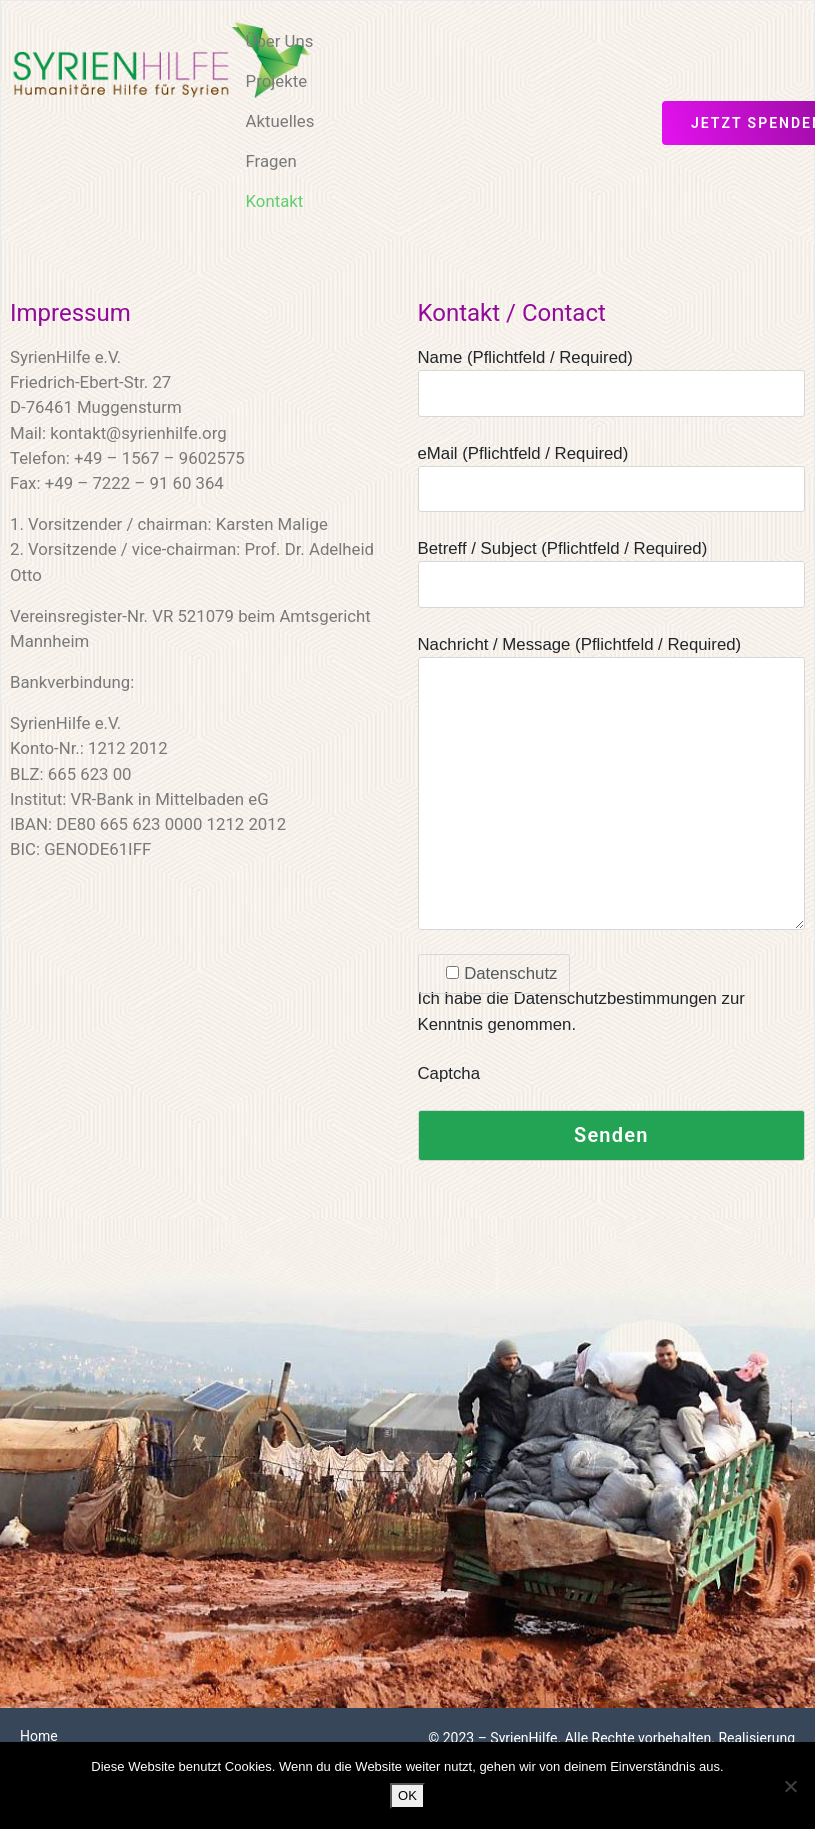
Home (39, 1736)
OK (407, 1795)
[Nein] (790, 1786)
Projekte (277, 81)
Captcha (449, 1073)
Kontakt (275, 201)
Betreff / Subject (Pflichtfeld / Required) (612, 566)
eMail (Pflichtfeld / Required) (612, 471)
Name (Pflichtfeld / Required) (612, 375)
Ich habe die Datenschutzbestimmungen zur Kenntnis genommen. (581, 998)
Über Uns (280, 41)
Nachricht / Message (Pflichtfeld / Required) (612, 784)
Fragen (271, 161)
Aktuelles (280, 121)
